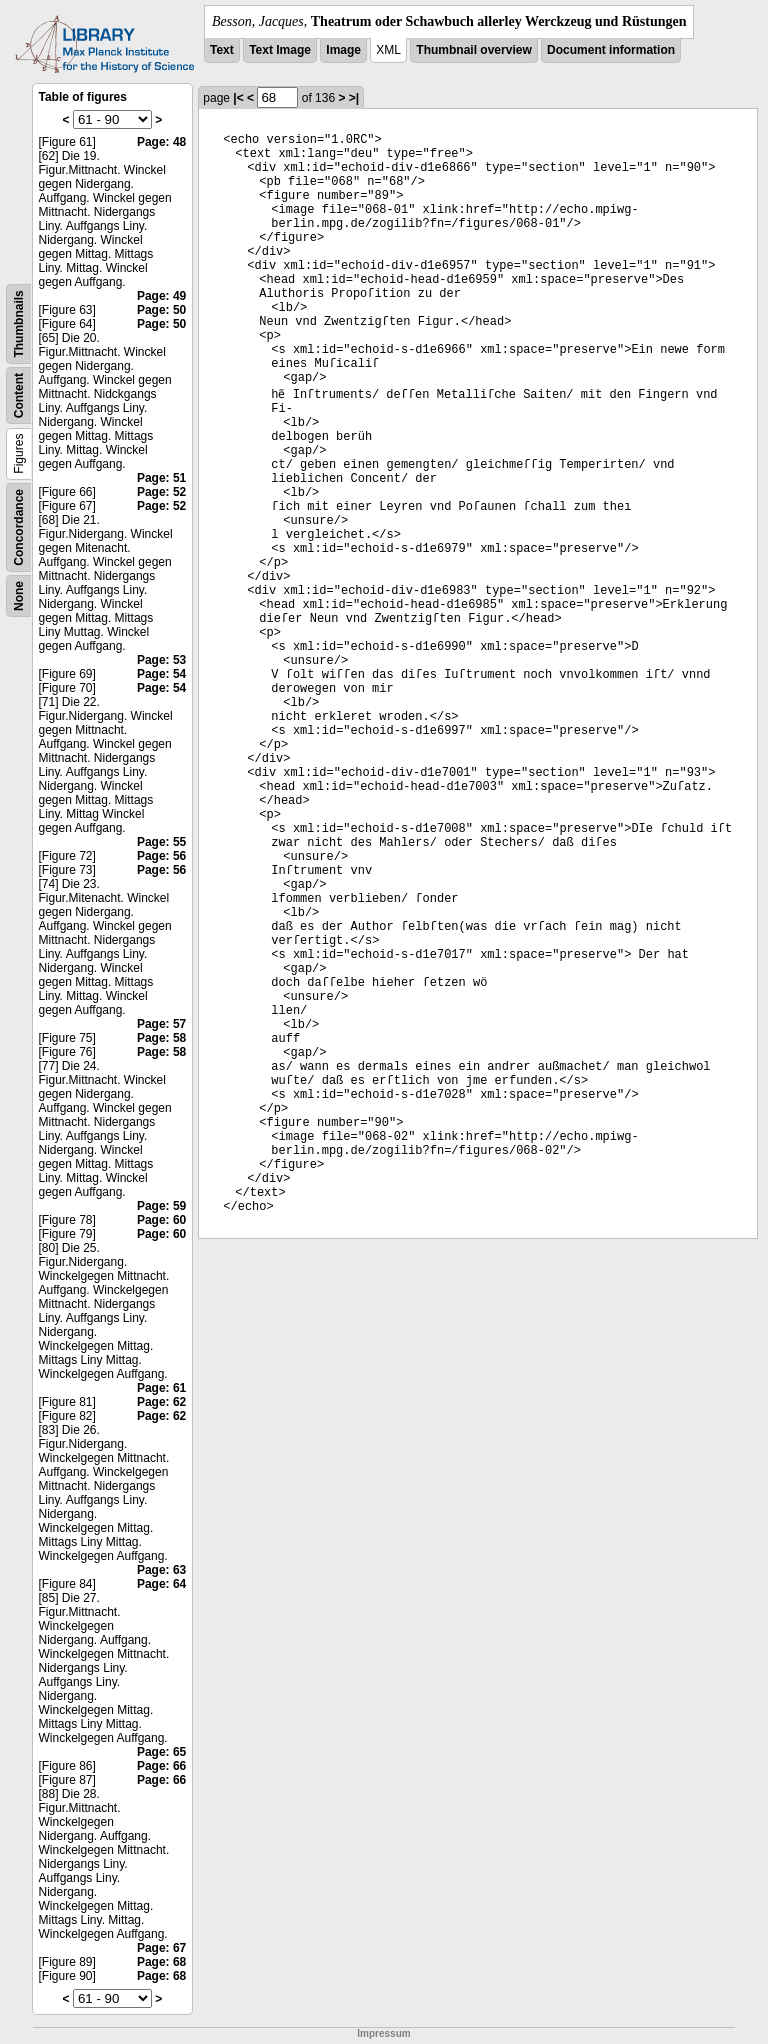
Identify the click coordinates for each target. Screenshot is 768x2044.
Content (19, 395)
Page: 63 (161, 1570)
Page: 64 (161, 1584)
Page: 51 (161, 478)
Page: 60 (161, 1220)
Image (343, 50)
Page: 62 (161, 1402)
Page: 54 (161, 674)
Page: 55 (161, 842)
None (19, 596)
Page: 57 (161, 1024)
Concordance (19, 527)
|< (238, 98)
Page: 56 (161, 856)
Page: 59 (161, 1206)
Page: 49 (161, 296)
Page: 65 (161, 1752)
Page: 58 (161, 1038)
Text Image (280, 50)
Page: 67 (161, 1948)
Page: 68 (161, 1962)
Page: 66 (161, 1766)
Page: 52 (161, 492)
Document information (611, 50)
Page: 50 (161, 310)
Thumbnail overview (473, 50)
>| (354, 98)
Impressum (383, 2033)
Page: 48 (161, 142)
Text (222, 50)
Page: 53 (161, 660)
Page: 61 (161, 1388)
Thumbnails (19, 323)
